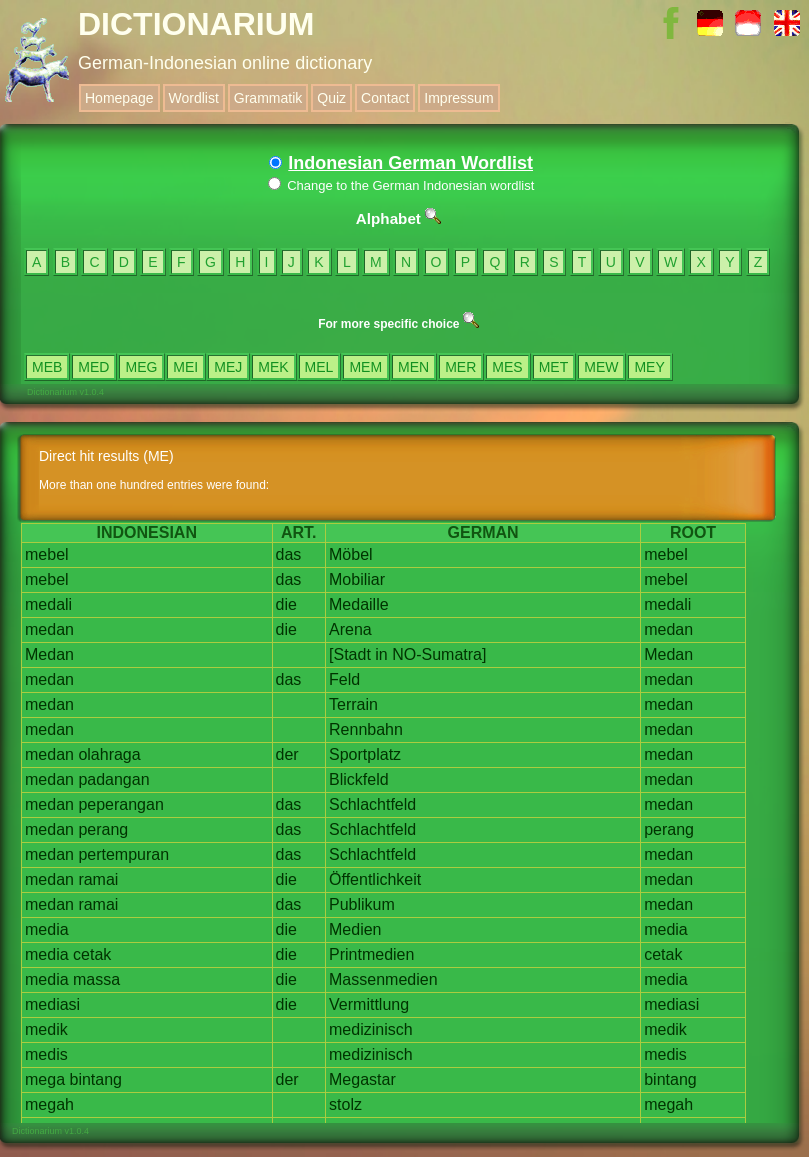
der (287, 754)
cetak (92, 954)
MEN (413, 367)
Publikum (362, 904)
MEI (185, 367)
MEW (601, 367)
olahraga (109, 754)
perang (103, 829)
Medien (355, 929)
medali (48, 604)
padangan (113, 779)
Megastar (362, 1079)
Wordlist (194, 98)
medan (49, 629)
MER (460, 367)
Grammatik (268, 98)
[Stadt (350, 654)
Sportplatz (365, 754)
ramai (98, 879)
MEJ (228, 367)
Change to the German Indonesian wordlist (401, 185)
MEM (365, 367)
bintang (95, 1079)
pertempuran (123, 854)
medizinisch (371, 1029)
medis (46, 1054)
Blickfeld (359, 779)
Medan (49, 654)
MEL (319, 367)
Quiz (331, 98)
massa (96, 979)
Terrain (353, 704)
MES (507, 367)
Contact (385, 98)
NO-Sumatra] (439, 654)
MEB (47, 367)
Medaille (359, 604)
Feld (344, 679)
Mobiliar (357, 579)
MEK (273, 367)
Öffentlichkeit (375, 879)
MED (93, 367)
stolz (345, 1104)
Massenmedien (383, 979)
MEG (141, 367)
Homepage (119, 98)
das (289, 554)
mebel (47, 554)
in (381, 654)
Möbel (351, 554)
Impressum (458, 98)
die (286, 604)
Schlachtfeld (372, 804)
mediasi (52, 1004)
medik (46, 1029)
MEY (649, 367)
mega (45, 1079)
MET (554, 367)
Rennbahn (366, 729)
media (47, 929)
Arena (350, 629)
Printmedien (371, 954)
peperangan (120, 804)
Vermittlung (369, 1004)
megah (49, 1104)
